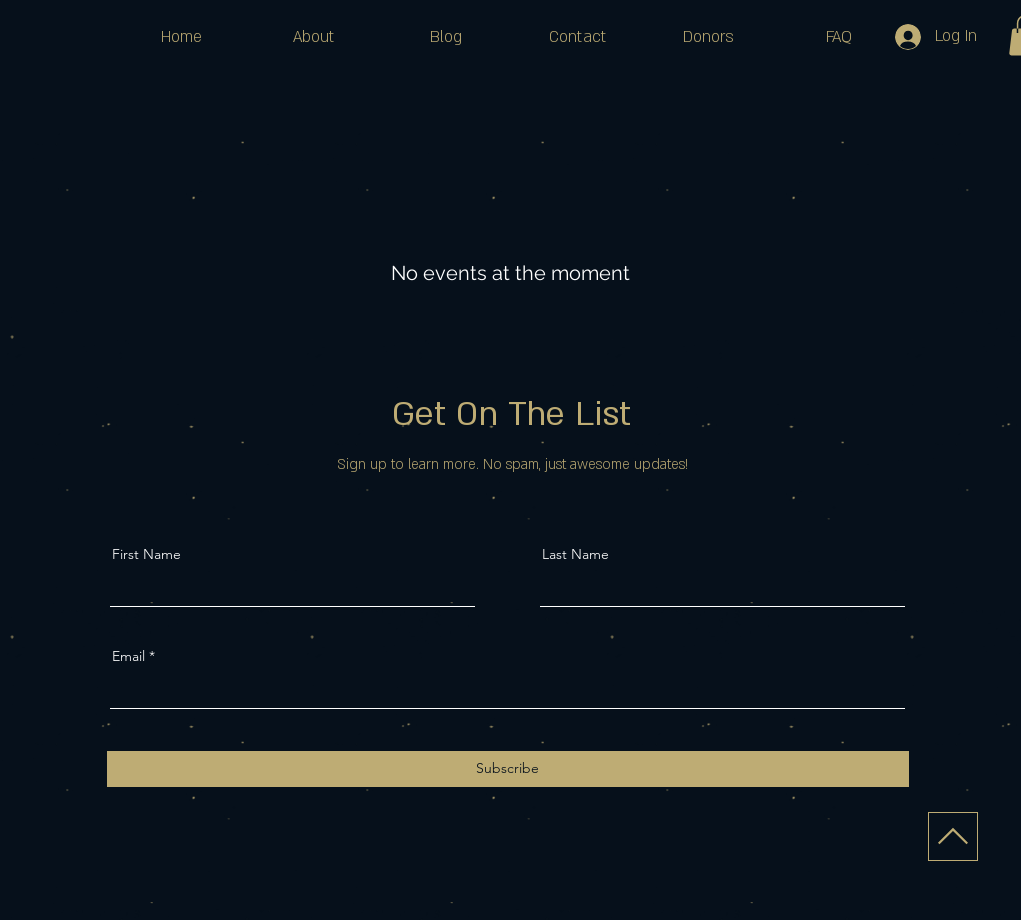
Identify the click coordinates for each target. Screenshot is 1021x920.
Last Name (575, 554)
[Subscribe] (508, 769)
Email (128, 656)
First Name (146, 554)
